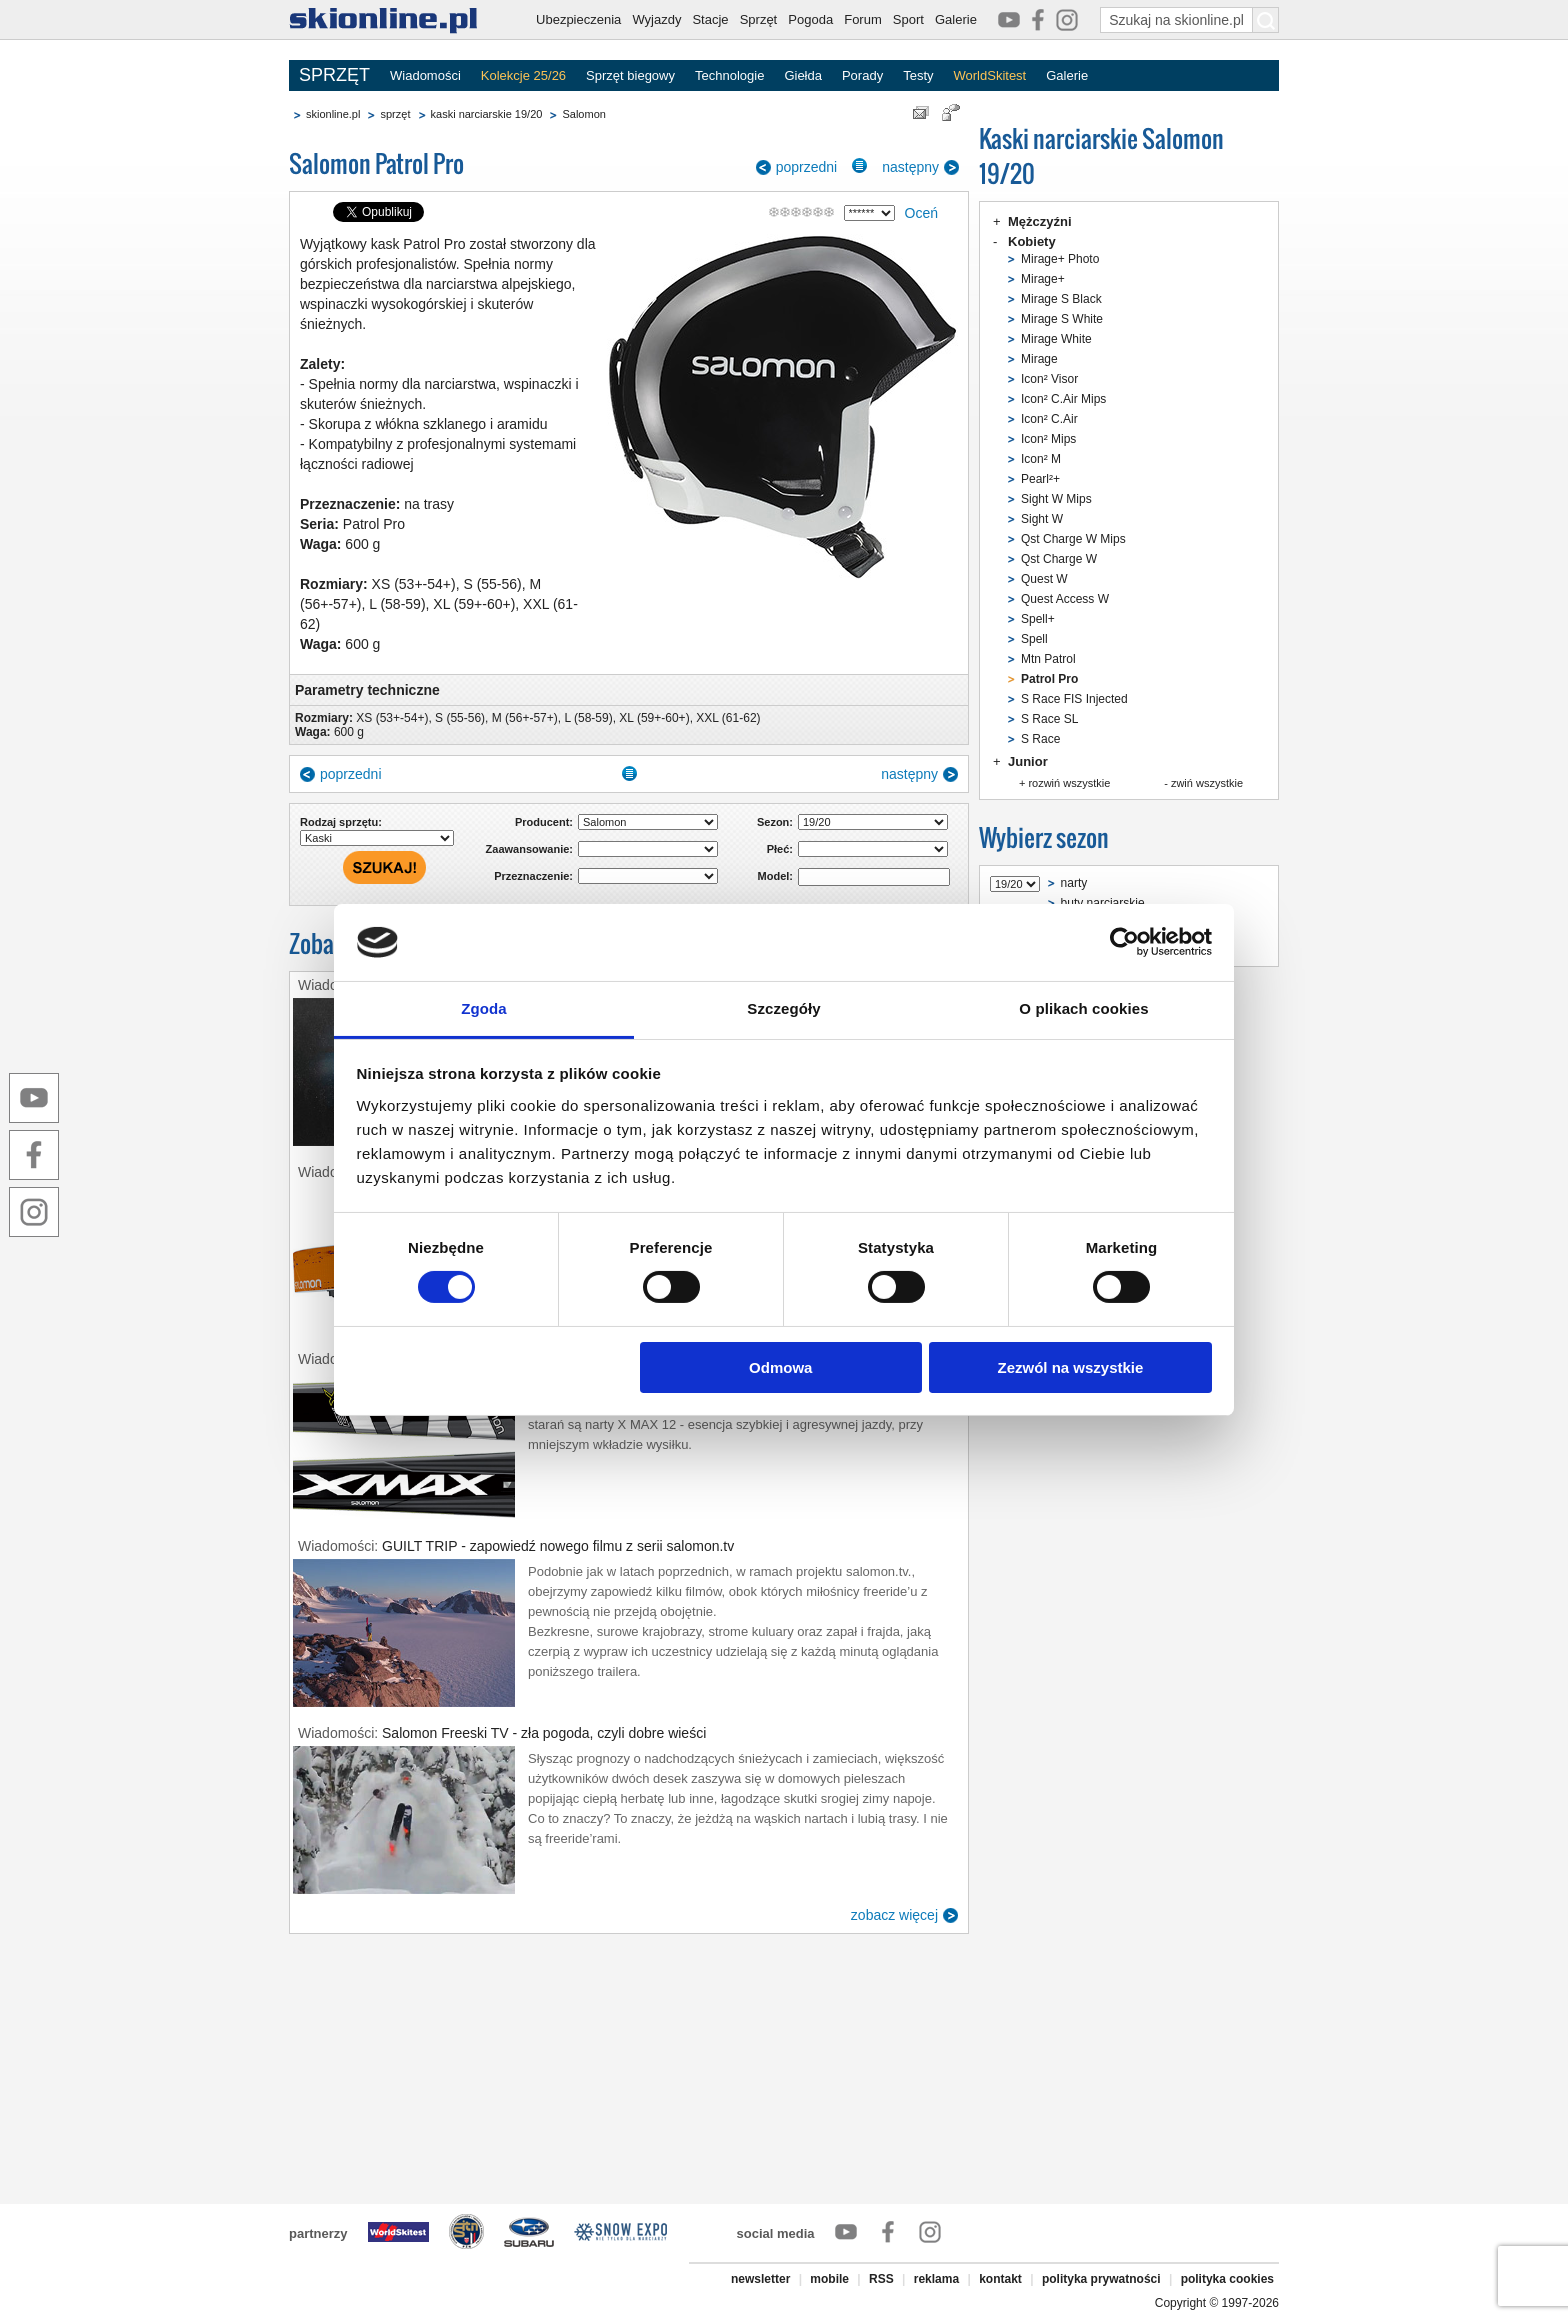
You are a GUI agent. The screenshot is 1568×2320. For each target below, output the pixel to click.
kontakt (1000, 2279)
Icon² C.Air (1049, 419)
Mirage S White (1062, 319)
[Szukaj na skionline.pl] (1266, 20)
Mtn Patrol (1048, 659)
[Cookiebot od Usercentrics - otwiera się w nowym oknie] (1124, 942)
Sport (908, 19)
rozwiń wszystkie (1069, 783)
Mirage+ (1043, 279)
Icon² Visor (1049, 379)
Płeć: (780, 849)
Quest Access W (1065, 599)
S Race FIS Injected (1074, 699)
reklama (936, 2279)
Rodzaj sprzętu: (341, 822)
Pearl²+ (1040, 479)
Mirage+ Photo (1060, 259)
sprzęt (395, 114)
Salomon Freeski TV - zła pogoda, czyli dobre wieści (544, 1733)
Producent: (544, 822)
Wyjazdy (656, 19)
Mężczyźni (1040, 221)
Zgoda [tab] (484, 1008)
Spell (1034, 639)
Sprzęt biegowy (630, 75)
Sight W (1042, 519)
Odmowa (780, 1367)
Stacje (710, 19)
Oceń (921, 213)
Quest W (1044, 579)
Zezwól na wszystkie (1070, 1367)
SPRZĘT (334, 75)
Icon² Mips (1048, 439)
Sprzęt (759, 19)
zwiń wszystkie (1207, 783)
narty (1074, 883)
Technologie (729, 75)
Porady (862, 75)
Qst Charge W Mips (1073, 539)
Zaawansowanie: (529, 849)
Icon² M (1041, 459)
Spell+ (1038, 619)
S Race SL (1049, 719)
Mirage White (1056, 339)
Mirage (1039, 359)
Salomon (583, 114)
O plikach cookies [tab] (1083, 1008)
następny (910, 167)
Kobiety (1032, 241)
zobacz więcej (894, 1915)
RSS (881, 2279)
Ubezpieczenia (578, 19)
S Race (1040, 739)
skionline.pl (333, 114)
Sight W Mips (1056, 499)
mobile (829, 2279)
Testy (918, 75)
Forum (863, 19)
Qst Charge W (1059, 559)
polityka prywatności (1101, 2279)
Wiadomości (425, 75)
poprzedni (807, 167)
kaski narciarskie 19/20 (487, 114)
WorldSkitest (990, 75)
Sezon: (775, 822)
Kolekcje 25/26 (523, 75)
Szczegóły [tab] (783, 1008)
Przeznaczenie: (533, 876)
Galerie (956, 19)
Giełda (803, 75)
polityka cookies (1227, 2279)
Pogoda (810, 19)
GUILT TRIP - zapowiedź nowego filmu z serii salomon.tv (558, 1546)
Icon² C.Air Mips (1063, 399)
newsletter (760, 2279)
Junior (1028, 761)
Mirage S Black (1061, 299)
